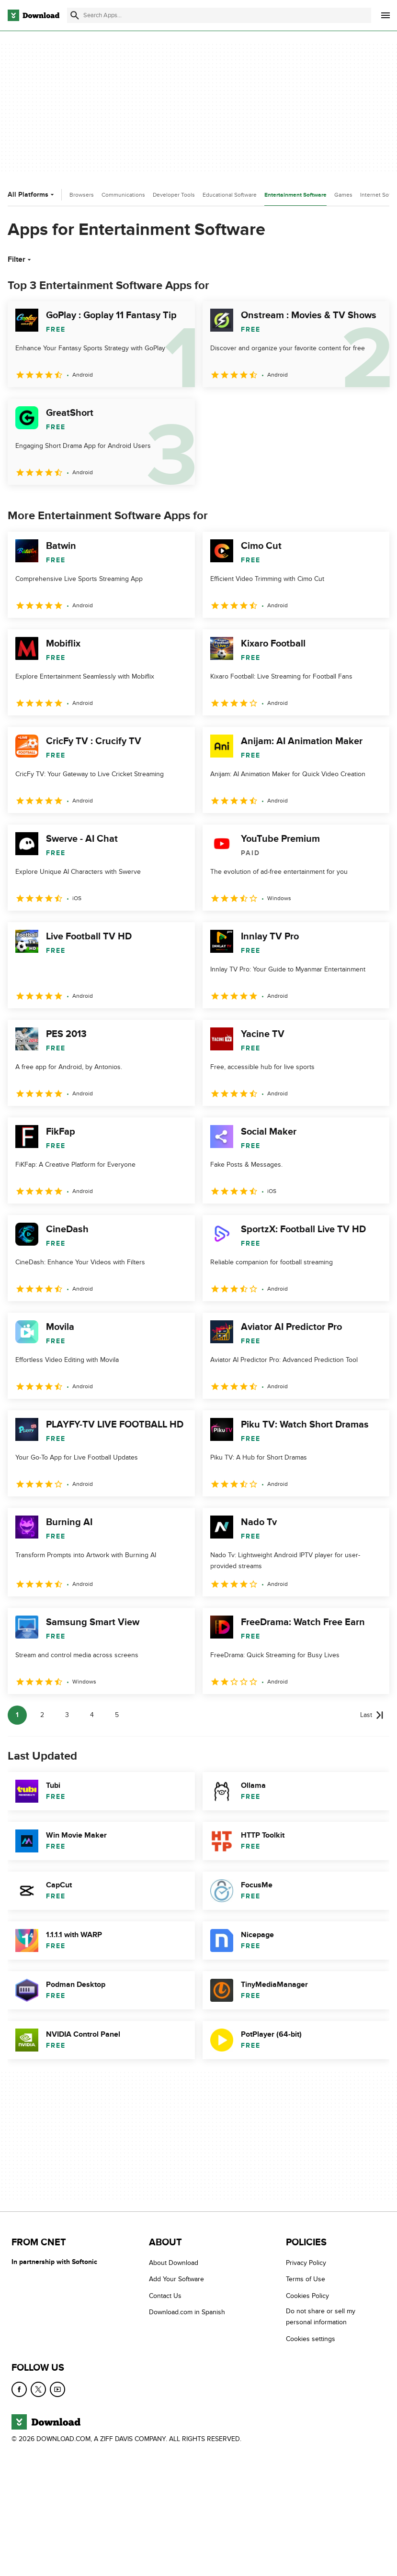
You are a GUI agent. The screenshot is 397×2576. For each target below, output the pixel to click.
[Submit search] (74, 15)
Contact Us (165, 2296)
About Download (173, 2263)
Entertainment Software (295, 195)
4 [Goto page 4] (92, 1715)
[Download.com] (33, 15)
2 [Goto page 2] (42, 1715)
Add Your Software (176, 2279)
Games (343, 194)
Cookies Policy (307, 2296)
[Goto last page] (371, 1715)
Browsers (81, 194)
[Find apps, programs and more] (219, 15)
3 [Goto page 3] (67, 1715)
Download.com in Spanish (187, 2312)
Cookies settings (310, 2339)
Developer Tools (174, 194)
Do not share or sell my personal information (320, 2316)
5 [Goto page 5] (117, 1715)
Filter (20, 259)
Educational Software (230, 194)
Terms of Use (305, 2279)
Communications (123, 194)
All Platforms (32, 194)
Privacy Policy (306, 2263)
